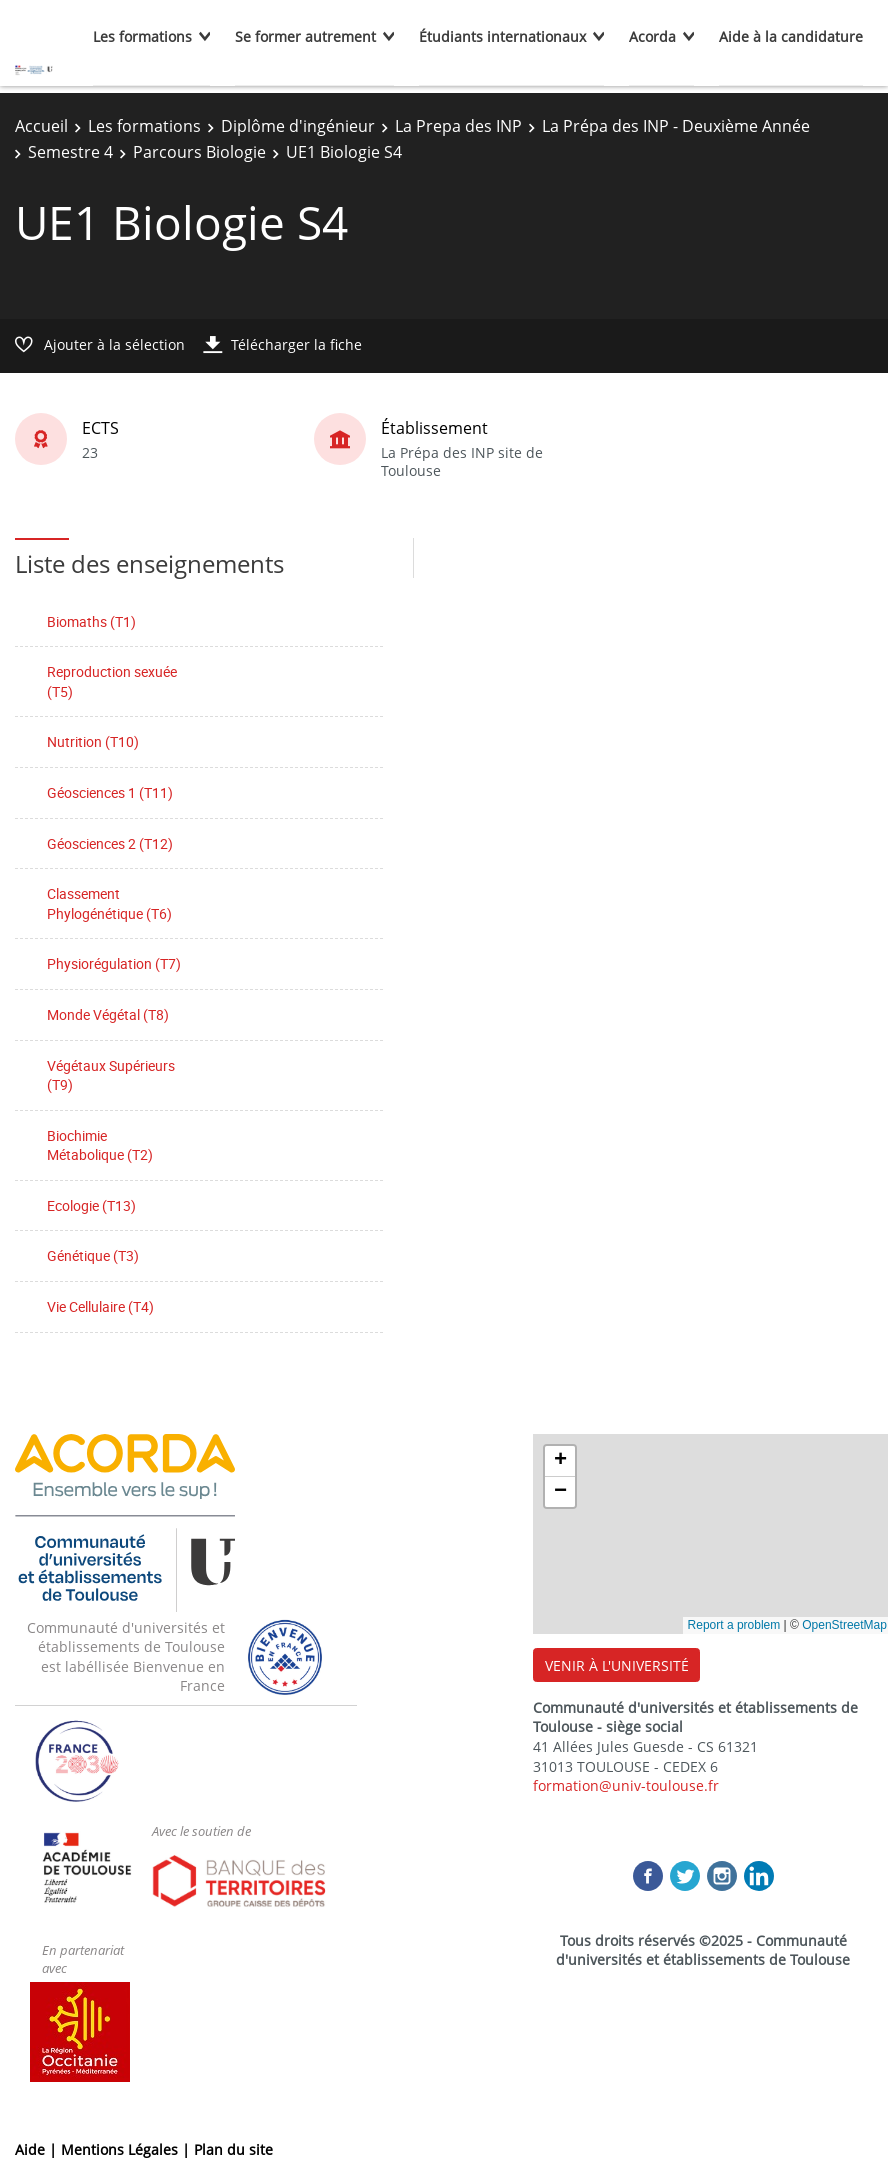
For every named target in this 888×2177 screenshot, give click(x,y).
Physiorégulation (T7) (114, 963)
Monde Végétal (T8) (108, 1014)
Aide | (38, 2149)
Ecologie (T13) (91, 1205)
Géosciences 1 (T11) (110, 792)
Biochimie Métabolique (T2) (100, 1145)
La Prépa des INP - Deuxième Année (676, 126)
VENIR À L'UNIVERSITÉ (617, 1665)
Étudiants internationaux (502, 36)
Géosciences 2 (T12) (110, 843)
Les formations (142, 36)
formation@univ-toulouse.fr (626, 1785)
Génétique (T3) (93, 1255)
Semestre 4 (70, 152)
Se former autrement (305, 36)
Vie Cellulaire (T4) (100, 1306)
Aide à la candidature (791, 36)
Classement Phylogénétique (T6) (109, 903)
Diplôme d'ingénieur (298, 126)
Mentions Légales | (127, 2149)
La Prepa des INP (458, 126)
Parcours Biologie (199, 152)
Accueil (41, 126)
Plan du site (233, 2149)
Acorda (652, 36)
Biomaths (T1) (91, 621)
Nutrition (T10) (93, 741)
